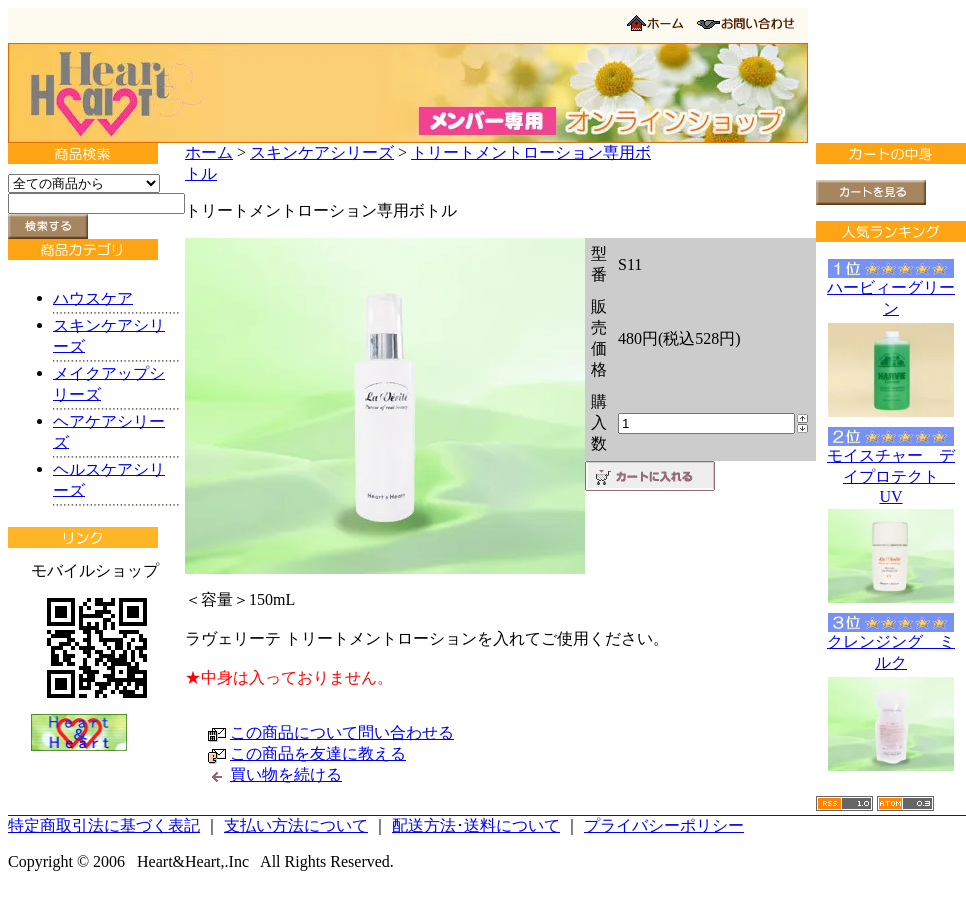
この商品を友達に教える (318, 753)
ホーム (209, 152)
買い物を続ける (286, 774)
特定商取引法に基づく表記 (104, 825)
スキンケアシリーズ (322, 152)
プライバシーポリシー (664, 825)
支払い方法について (296, 825)
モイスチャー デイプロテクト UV (891, 476)
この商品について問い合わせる (342, 732)
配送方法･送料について (476, 825)
